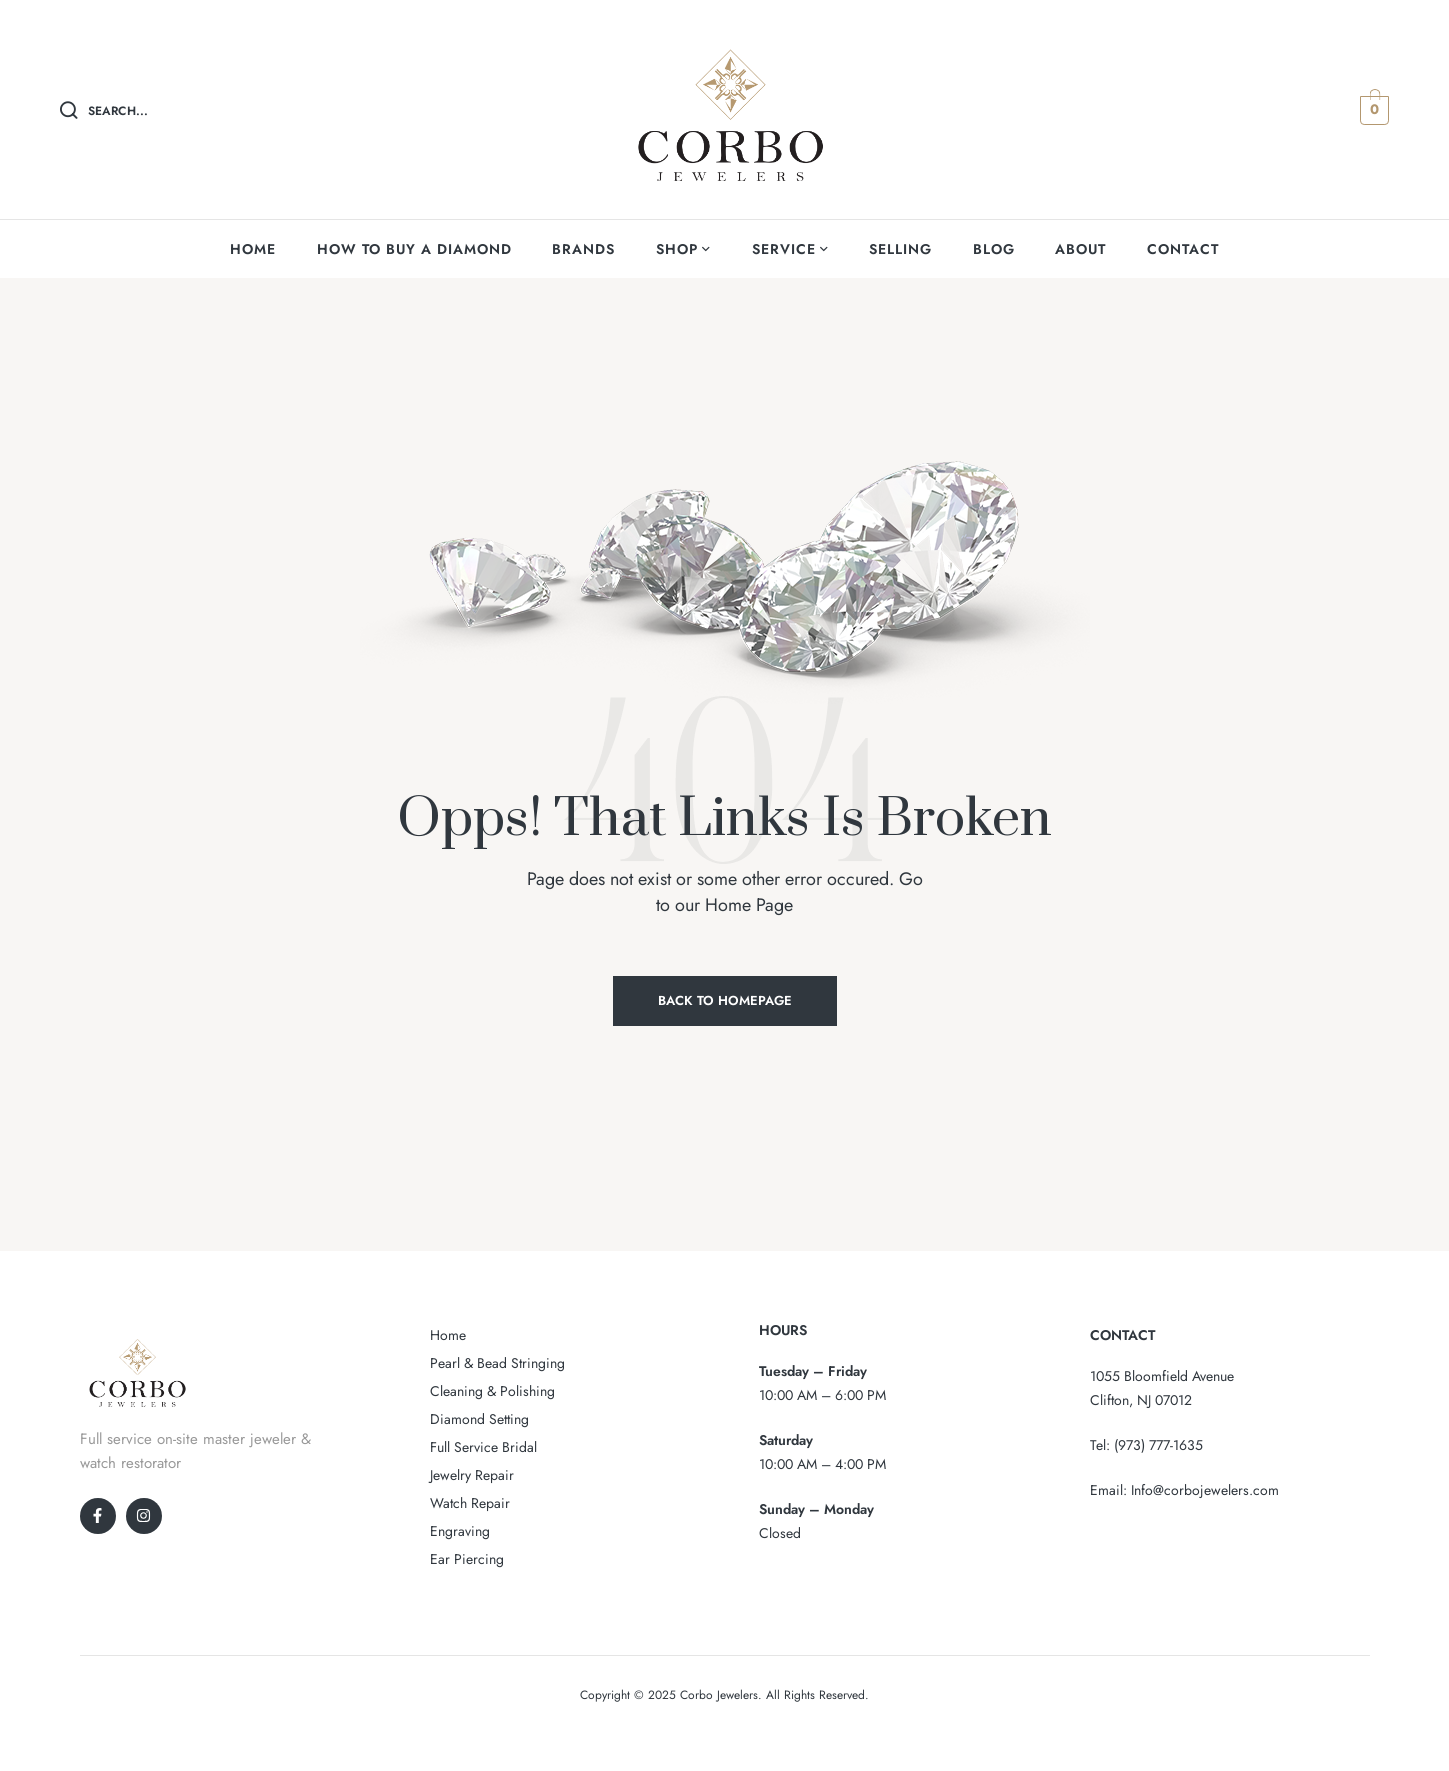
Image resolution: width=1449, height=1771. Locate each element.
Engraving (460, 1531)
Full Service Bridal (483, 1447)
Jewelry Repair (472, 1475)
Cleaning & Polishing (492, 1391)
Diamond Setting (479, 1419)
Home (448, 1335)
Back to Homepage (725, 1000)
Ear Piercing (467, 1559)
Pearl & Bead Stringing (497, 1363)
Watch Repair (470, 1503)
